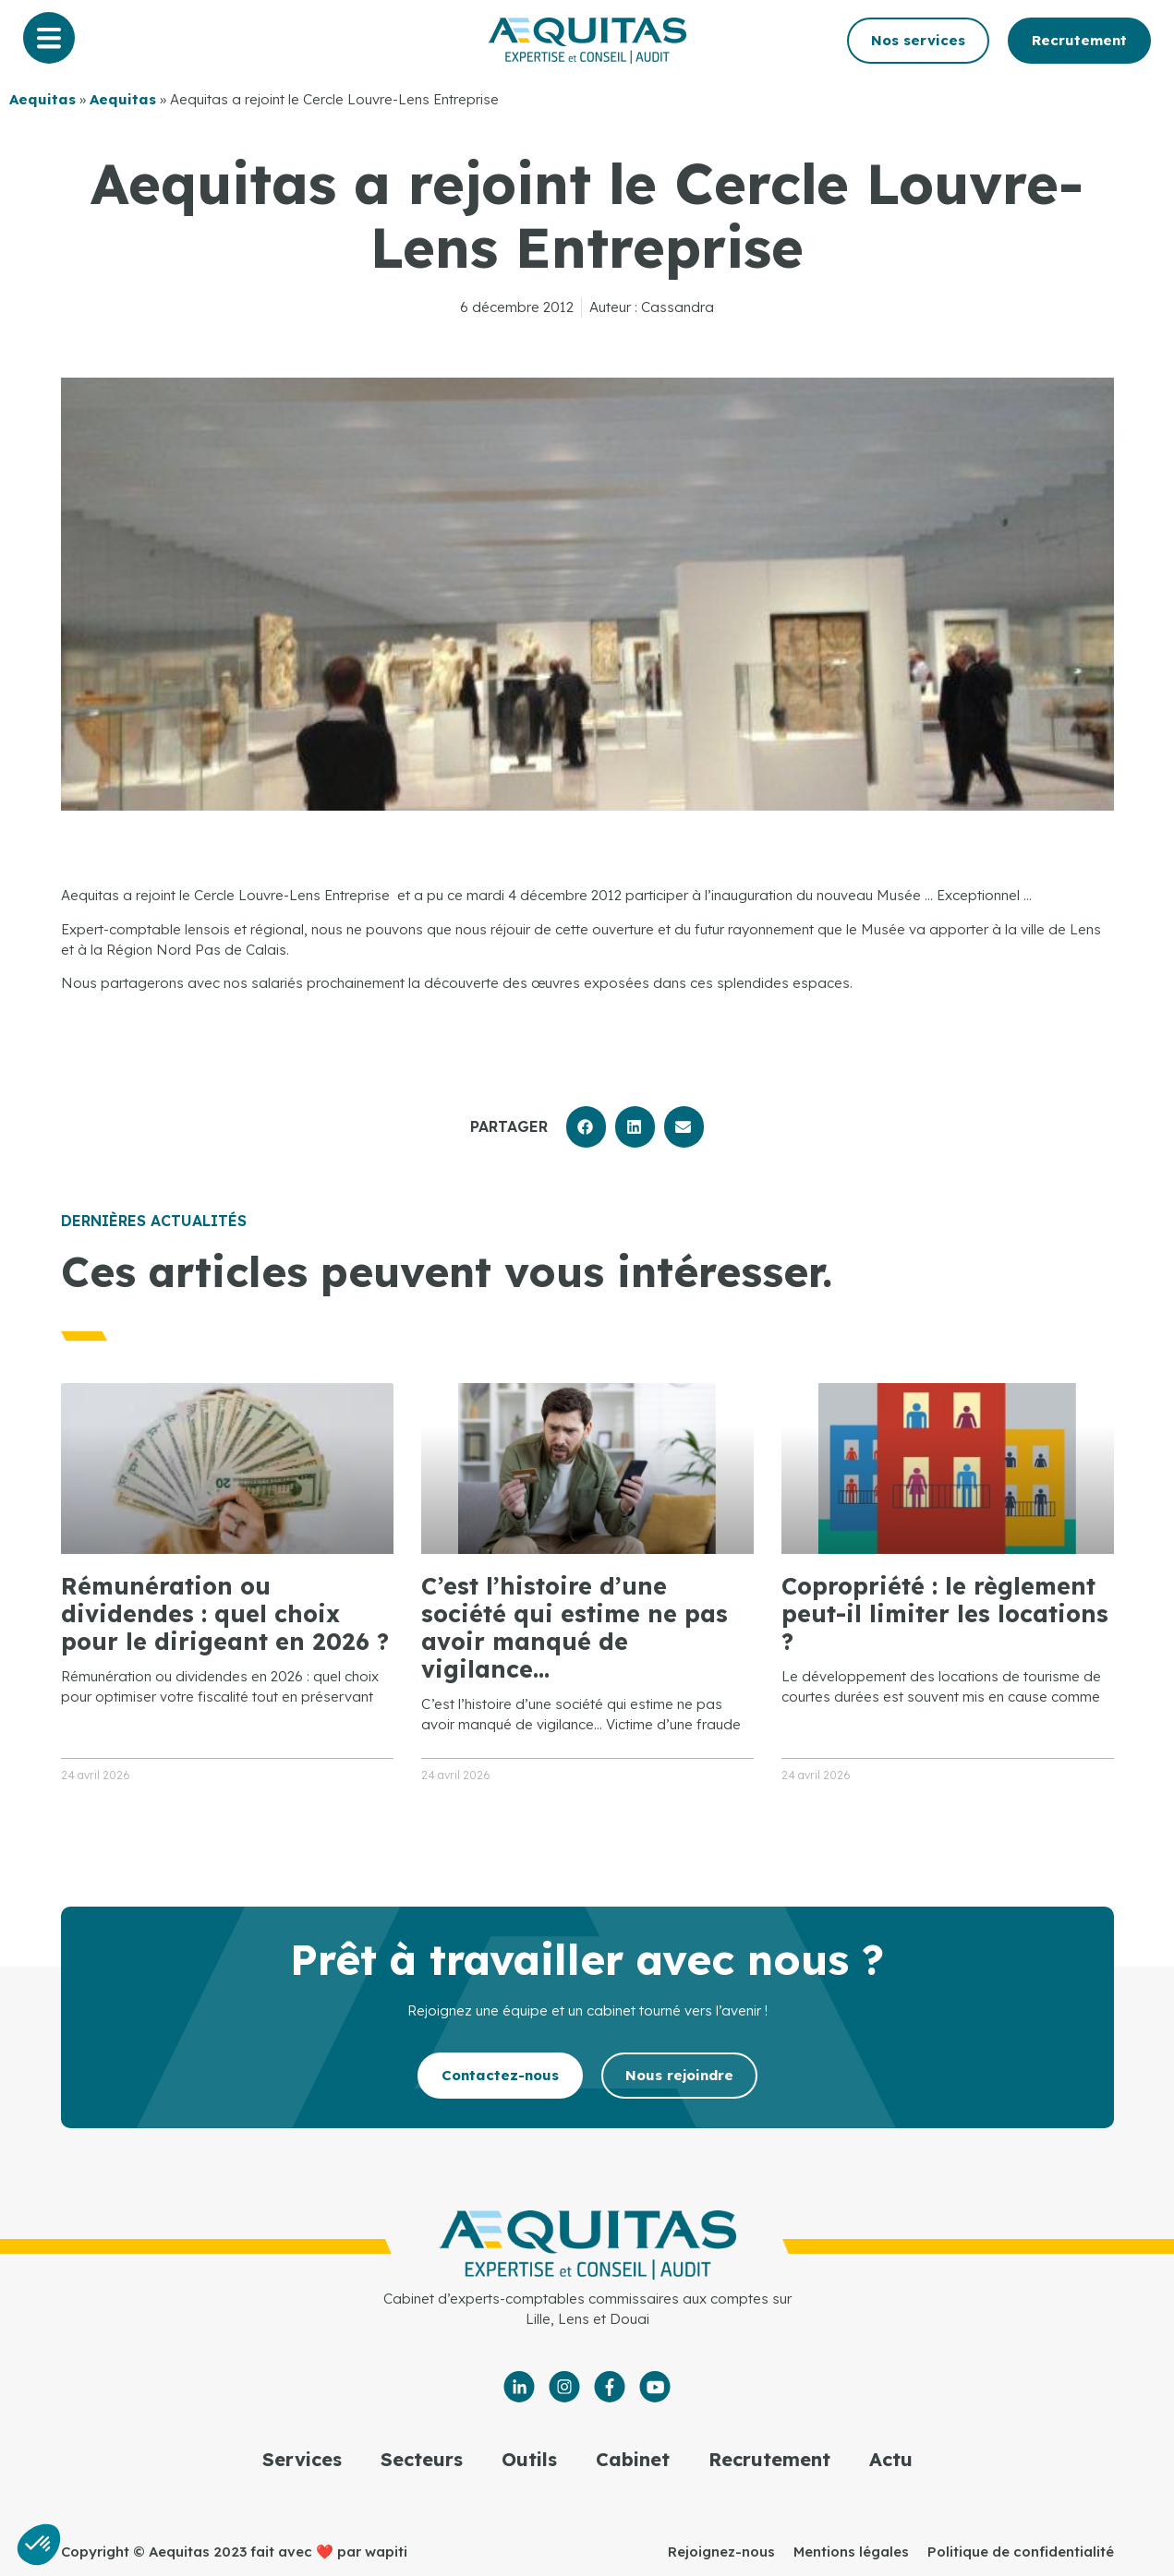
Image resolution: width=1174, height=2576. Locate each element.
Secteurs (422, 2459)
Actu (891, 2459)
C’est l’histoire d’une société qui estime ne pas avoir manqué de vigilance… (574, 1627)
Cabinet (633, 2459)
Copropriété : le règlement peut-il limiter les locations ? (944, 1613)
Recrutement (769, 2459)
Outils (529, 2459)
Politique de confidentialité (1020, 2551)
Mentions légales (851, 2551)
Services (302, 2459)
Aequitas (42, 99)
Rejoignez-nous (721, 2551)
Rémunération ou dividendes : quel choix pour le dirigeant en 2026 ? (225, 1613)
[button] (586, 1127)
